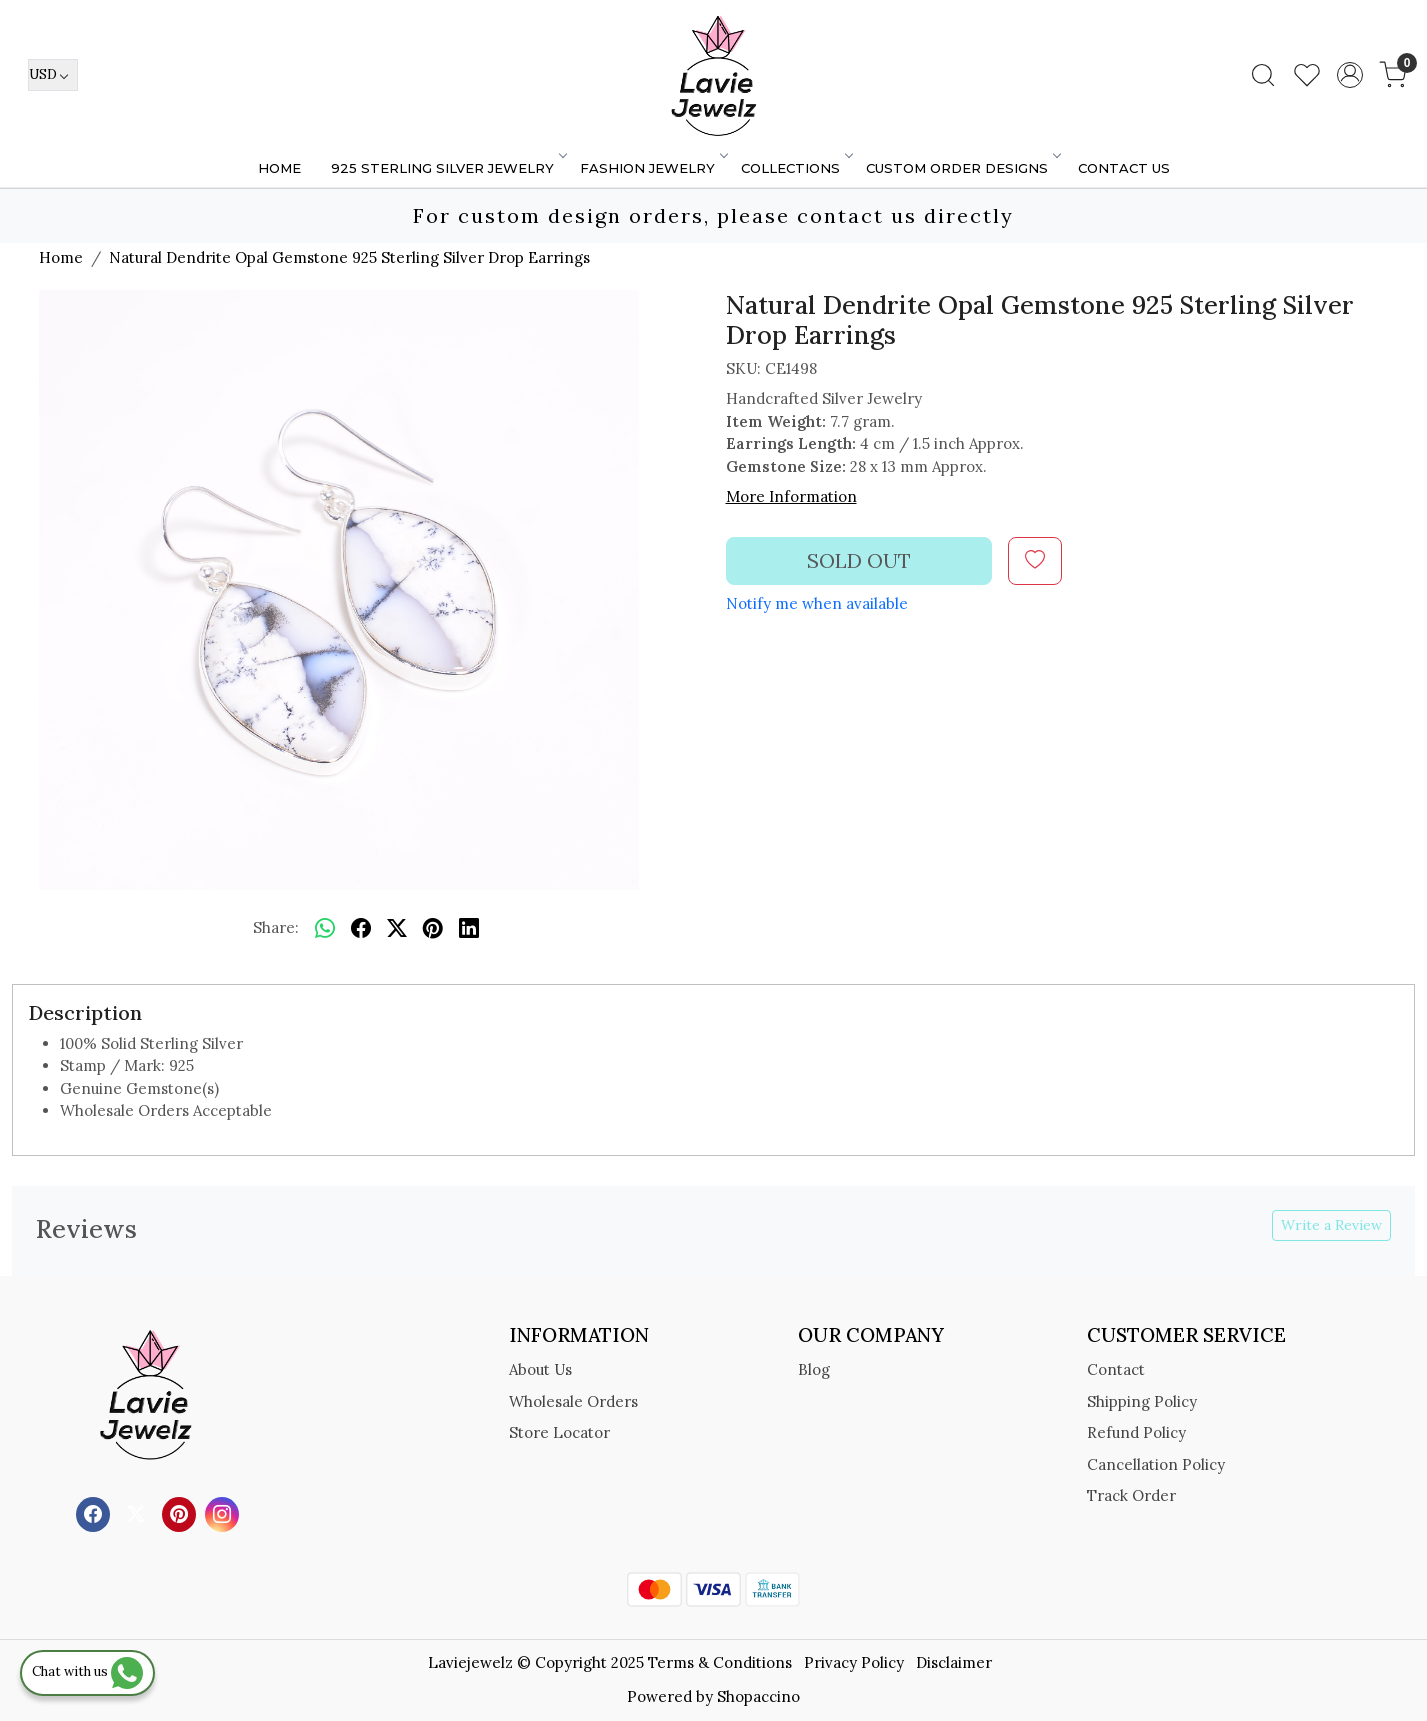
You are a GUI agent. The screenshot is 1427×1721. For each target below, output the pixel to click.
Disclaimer (954, 1662)
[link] (1263, 75)
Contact (1116, 1369)
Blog (814, 1369)
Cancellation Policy (1156, 1464)
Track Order (1131, 1495)
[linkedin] (469, 929)
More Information (791, 496)
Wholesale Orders (573, 1401)
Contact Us (1124, 168)
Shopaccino (758, 1696)
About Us (540, 1369)
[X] (138, 1512)
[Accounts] (1350, 75)
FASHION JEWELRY (653, 168)
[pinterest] (433, 929)
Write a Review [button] (1331, 1225)
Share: (276, 927)
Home (279, 168)
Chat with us (87, 1671)
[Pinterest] (181, 1512)
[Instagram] (224, 1512)
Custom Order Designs (962, 168)
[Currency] (53, 75)
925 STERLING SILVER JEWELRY (448, 168)
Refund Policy (1136, 1432)
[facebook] (361, 929)
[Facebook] (95, 1512)
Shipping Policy (1142, 1401)
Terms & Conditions (720, 1662)
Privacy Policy (854, 1662)
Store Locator (559, 1432)
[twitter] (397, 929)
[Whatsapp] (325, 929)
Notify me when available (817, 603)
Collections (796, 168)
